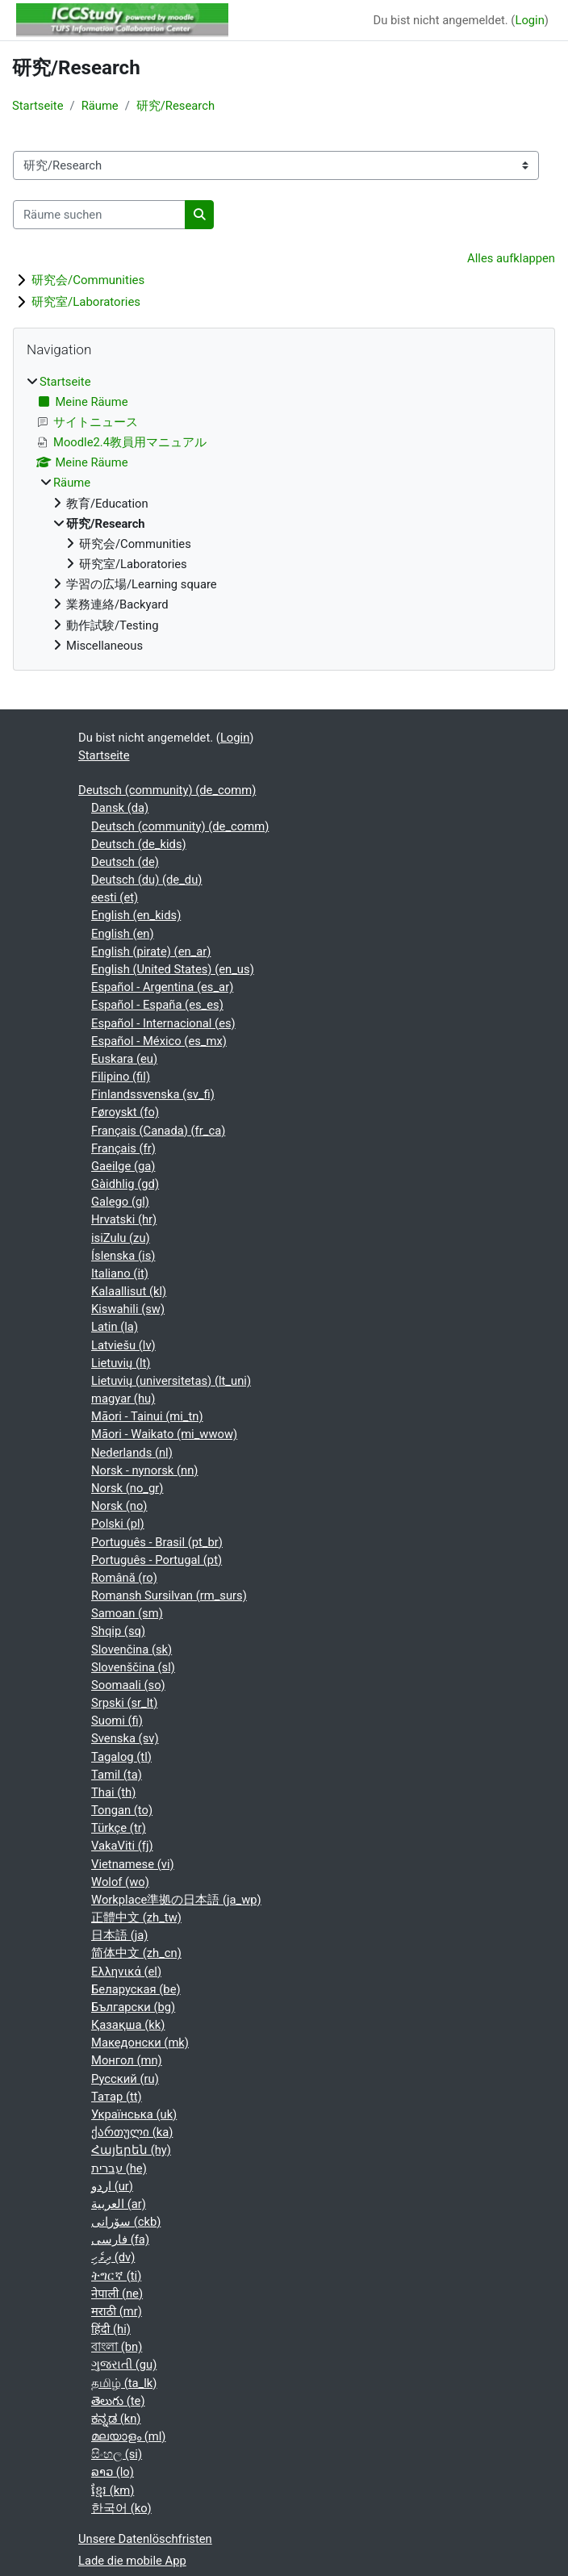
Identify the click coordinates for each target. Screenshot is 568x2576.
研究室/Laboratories (85, 302)
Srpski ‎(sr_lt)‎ (124, 1703)
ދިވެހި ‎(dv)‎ (113, 2257)
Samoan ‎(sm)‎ (127, 1613)
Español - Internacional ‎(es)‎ (163, 1023)
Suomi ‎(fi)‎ (117, 1720)
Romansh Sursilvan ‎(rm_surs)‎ (169, 1595)
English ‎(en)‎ (122, 933)
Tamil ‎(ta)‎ (116, 1774)
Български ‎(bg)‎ (133, 2007)
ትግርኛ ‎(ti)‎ (116, 2276)
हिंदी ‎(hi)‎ (111, 2329)
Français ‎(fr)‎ (123, 1148)
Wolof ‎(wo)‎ (120, 1882)
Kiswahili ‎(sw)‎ (128, 1309)
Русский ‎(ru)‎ (125, 2079)
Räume (100, 105)
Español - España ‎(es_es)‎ (157, 1004)
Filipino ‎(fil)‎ (120, 1076)
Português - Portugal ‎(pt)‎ (156, 1560)
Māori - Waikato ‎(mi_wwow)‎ (164, 1434)
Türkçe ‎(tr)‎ (118, 1828)
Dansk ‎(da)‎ (119, 808)
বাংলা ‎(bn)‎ (116, 2347)
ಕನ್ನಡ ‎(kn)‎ (116, 2418)
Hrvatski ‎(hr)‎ (124, 1219)
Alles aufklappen (511, 258)
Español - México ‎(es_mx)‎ (159, 1041)
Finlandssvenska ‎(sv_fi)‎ (153, 1094)
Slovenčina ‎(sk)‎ (131, 1649)
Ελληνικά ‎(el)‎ (126, 1971)
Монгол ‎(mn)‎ (126, 2060)
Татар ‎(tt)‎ (116, 2096)
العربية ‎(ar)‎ (118, 2204)
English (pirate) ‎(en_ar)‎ (151, 951)
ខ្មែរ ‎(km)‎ (112, 2490)
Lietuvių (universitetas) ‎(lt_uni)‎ (171, 1381)
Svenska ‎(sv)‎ (125, 1738)
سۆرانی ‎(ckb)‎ (126, 2221)
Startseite (38, 105)
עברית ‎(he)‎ (119, 2168)
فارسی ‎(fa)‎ (120, 2239)
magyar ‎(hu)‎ (123, 1398)
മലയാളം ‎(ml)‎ (128, 2436)
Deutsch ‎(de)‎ (125, 862)
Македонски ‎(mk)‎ (140, 2042)
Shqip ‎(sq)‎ (118, 1631)
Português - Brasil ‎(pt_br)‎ (157, 1542)
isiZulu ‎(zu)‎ (120, 1238)
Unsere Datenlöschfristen (145, 2539)
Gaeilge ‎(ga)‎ (123, 1166)
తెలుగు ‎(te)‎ (118, 2401)
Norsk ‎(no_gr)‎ (127, 1488)
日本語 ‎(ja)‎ (119, 1935)
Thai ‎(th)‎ (113, 1792)
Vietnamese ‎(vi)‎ (132, 1864)
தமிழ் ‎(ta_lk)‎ (124, 2383)
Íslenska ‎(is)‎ (123, 1255)
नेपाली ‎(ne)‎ (117, 2293)
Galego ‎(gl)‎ (120, 1201)
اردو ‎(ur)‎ (112, 2186)
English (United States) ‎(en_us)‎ (172, 969)
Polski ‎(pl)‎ (117, 1523)
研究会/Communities (87, 280)
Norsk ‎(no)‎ (119, 1506)
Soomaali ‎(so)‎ (128, 1685)
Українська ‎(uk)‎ (134, 2114)
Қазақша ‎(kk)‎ (128, 2025)
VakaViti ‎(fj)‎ (122, 1845)
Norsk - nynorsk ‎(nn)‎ (144, 1470)
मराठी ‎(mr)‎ (116, 2311)
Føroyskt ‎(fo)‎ (125, 1112)
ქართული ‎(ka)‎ (132, 2132)
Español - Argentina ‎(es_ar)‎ (162, 987)
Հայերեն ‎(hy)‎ (131, 2150)
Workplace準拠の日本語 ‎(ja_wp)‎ (176, 1899)
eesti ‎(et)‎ (114, 897)
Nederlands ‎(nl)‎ (132, 1452)
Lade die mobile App (132, 2560)
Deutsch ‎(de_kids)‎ (138, 844)
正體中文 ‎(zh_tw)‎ (136, 1917)
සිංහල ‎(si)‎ (116, 2454)
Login (529, 20)
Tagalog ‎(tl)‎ (121, 1757)
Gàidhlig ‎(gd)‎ (125, 1184)
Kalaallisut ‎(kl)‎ (128, 1291)
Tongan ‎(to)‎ (121, 1810)
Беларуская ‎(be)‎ (136, 1989)
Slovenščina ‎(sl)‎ (133, 1667)
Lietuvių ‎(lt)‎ (121, 1363)
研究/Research (175, 105)
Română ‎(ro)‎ (124, 1577)
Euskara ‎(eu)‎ (124, 1059)
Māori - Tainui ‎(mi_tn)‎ (147, 1416)
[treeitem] (284, 513)
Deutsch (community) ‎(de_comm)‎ (167, 790)
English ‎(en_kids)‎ (136, 915)
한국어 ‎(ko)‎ (121, 2508)
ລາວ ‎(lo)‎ (112, 2472)
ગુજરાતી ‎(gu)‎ (124, 2364)
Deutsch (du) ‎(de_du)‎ (146, 879)
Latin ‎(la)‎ (114, 1326)
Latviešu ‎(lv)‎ (123, 1345)
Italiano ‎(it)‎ (119, 1273)
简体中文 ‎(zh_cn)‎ (136, 1953)
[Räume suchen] (99, 214)
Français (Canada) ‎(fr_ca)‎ (158, 1130)
